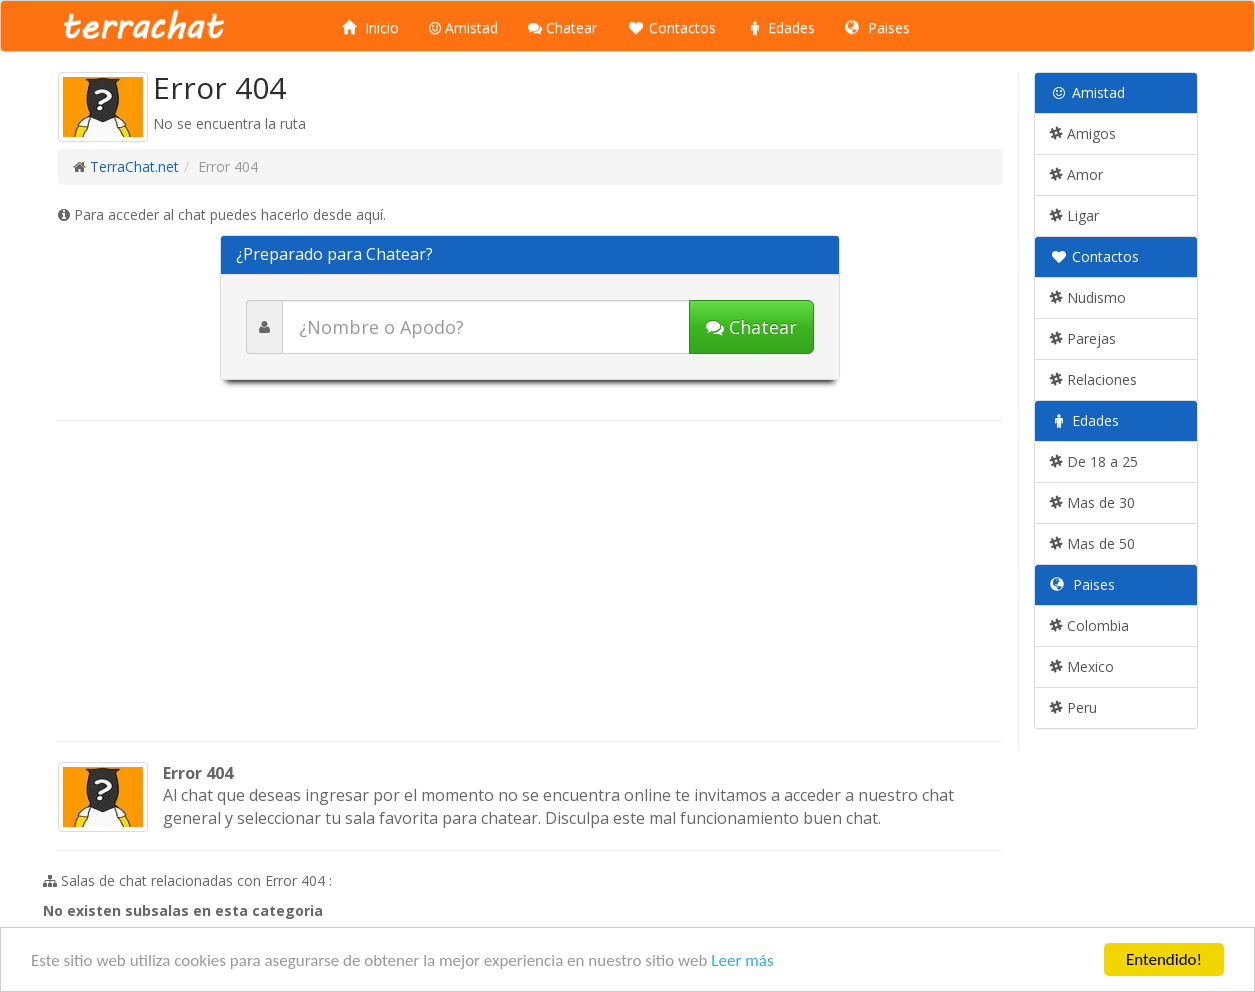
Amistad (463, 27)
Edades (780, 27)
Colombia (1089, 625)
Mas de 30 (1092, 502)
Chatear (562, 27)
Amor (1076, 174)
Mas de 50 (1092, 543)
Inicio (370, 27)
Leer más (742, 960)
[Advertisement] (530, 581)
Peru (1073, 707)
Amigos (1083, 133)
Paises (877, 27)
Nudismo (1088, 297)
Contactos (671, 27)
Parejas (1083, 338)
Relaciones (1093, 379)
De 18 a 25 (1094, 461)
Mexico (1082, 666)
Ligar (1074, 215)
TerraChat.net (134, 166)
